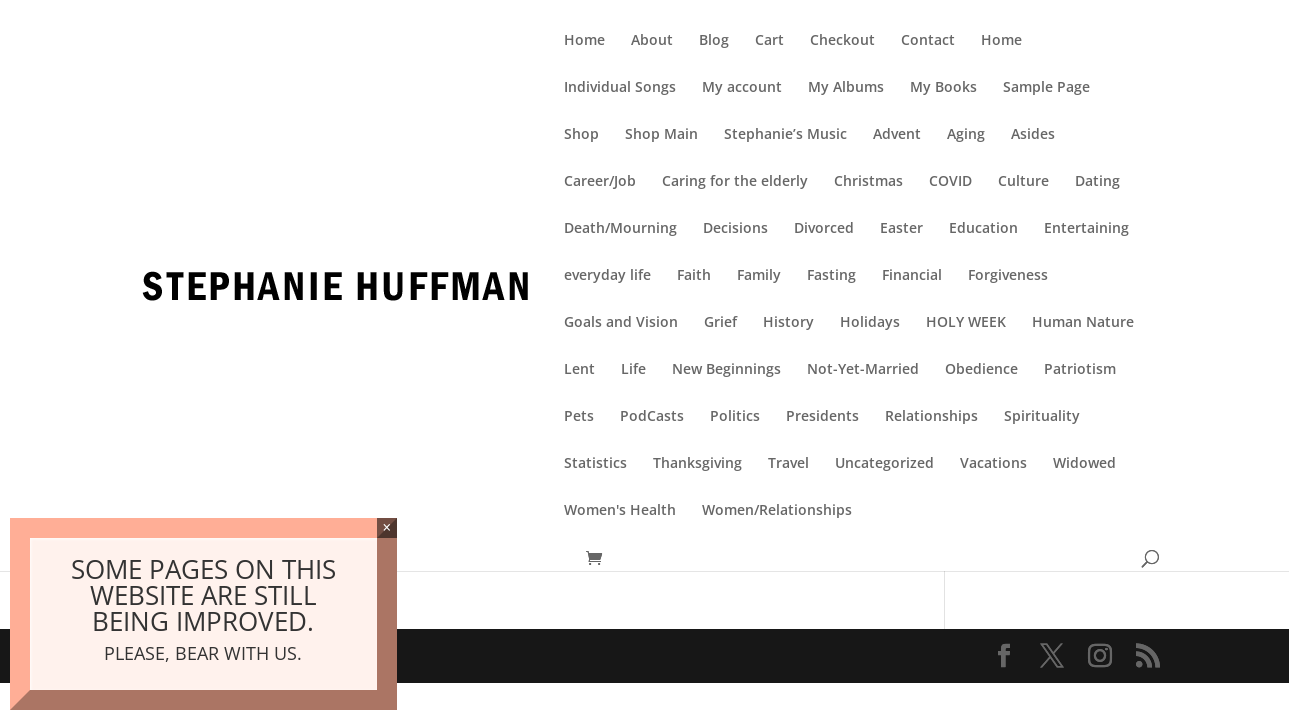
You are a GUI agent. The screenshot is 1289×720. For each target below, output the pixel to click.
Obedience (981, 370)
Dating (1097, 182)
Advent (897, 135)
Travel (788, 464)
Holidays (870, 323)
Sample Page (1046, 88)
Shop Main (661, 135)
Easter (901, 229)
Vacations (993, 464)
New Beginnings (726, 370)
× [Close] (386, 527)
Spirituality (1042, 417)
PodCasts (652, 417)
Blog (714, 41)
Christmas (868, 182)
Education (983, 229)
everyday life (607, 276)
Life (633, 370)
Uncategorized (884, 464)
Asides (1033, 135)
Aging (966, 135)
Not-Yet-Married (863, 370)
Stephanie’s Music (785, 135)
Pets (579, 417)
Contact (928, 41)
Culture (1023, 182)
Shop (581, 135)
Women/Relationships (777, 511)
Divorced (824, 229)
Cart (769, 41)
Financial (912, 276)
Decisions (735, 229)
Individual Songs (620, 88)
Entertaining (1086, 229)
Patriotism (1080, 370)
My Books (943, 88)
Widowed (1084, 464)
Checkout (842, 41)
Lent (579, 370)
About (652, 41)
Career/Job (600, 182)
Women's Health (620, 511)
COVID (950, 182)
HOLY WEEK (966, 323)
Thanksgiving (697, 464)
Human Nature (1083, 323)
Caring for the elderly (735, 182)
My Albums (846, 88)
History (788, 323)
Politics (735, 417)
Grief (720, 323)
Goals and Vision (621, 323)
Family (759, 276)
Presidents (822, 417)
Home (584, 41)
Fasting (831, 276)
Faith (694, 276)
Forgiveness (1008, 276)
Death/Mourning (620, 229)
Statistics (595, 464)
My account (742, 88)
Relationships (931, 417)
